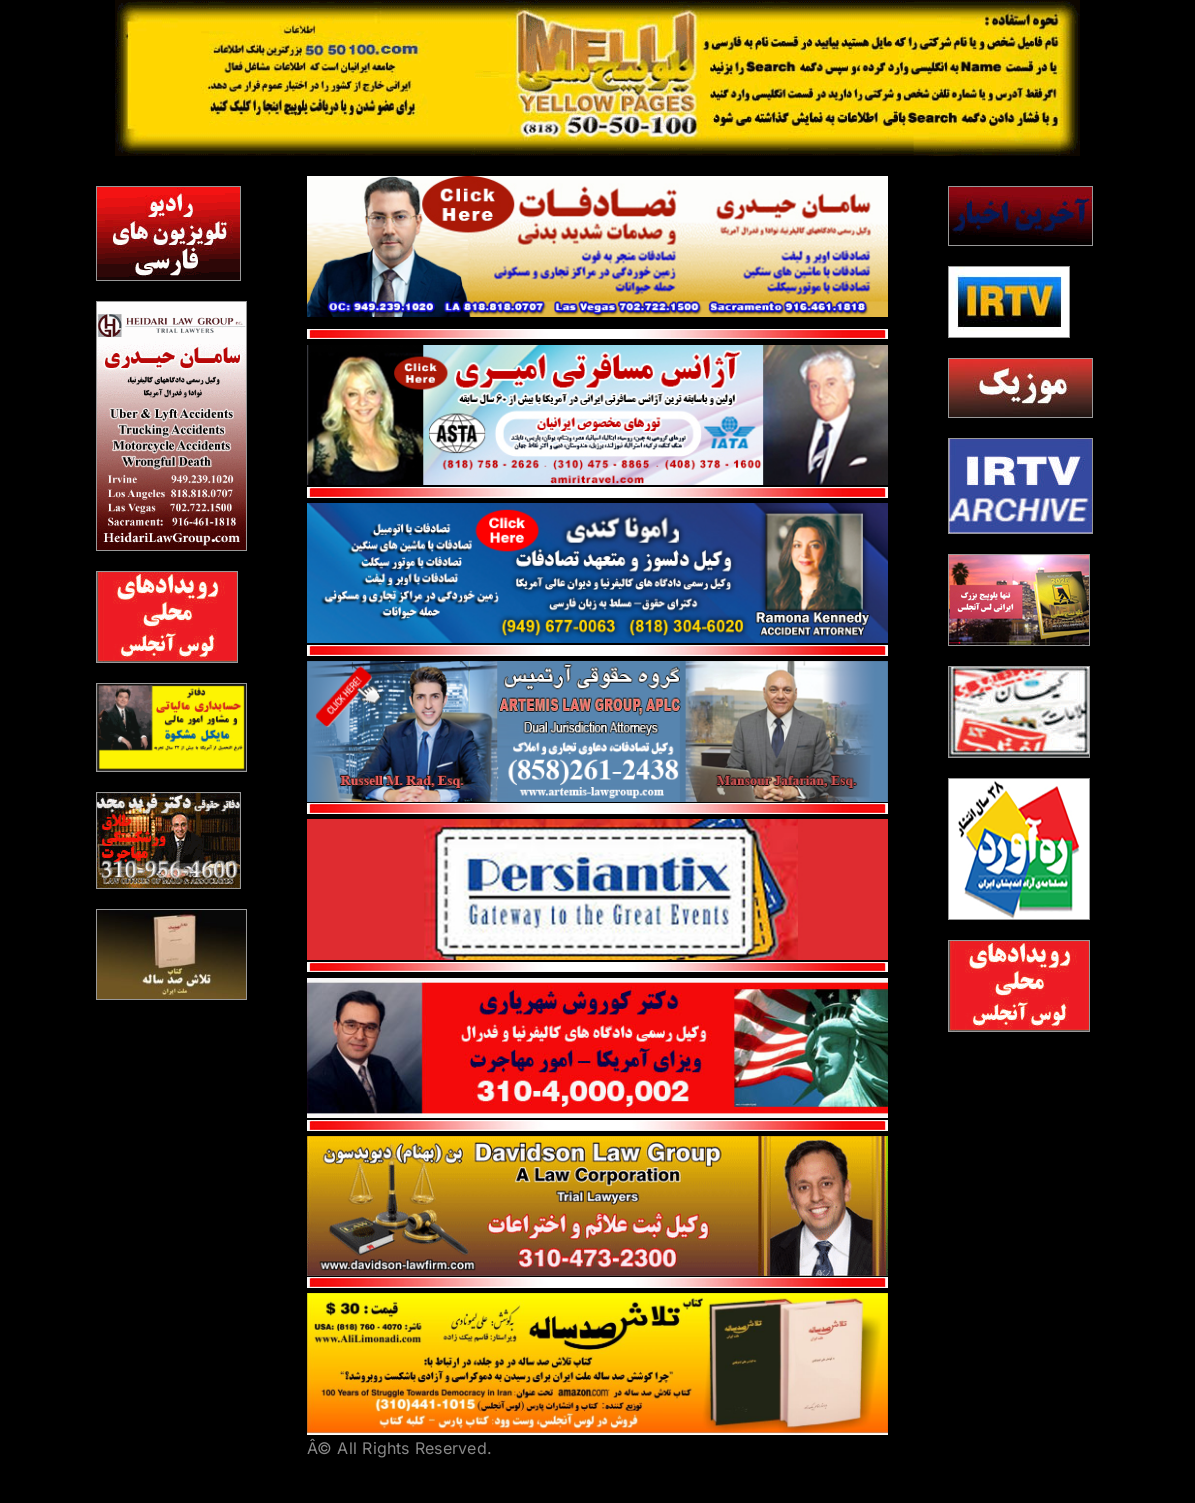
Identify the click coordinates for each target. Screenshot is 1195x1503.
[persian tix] (598, 827)
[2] (167, 617)
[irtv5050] (1009, 302)
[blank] (1020, 486)
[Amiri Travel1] (598, 353)
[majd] (168, 840)
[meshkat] (171, 728)
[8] (1019, 712)
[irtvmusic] (1020, 388)
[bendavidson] (598, 1144)
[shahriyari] (598, 986)
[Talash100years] (598, 1301)
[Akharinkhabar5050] (1020, 216)
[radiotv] (168, 233)
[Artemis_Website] (598, 669)
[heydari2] (171, 425)
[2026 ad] (1019, 600)
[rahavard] (1019, 849)
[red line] (598, 495)
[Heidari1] (598, 184)
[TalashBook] (171, 954)
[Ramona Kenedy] (598, 511)
